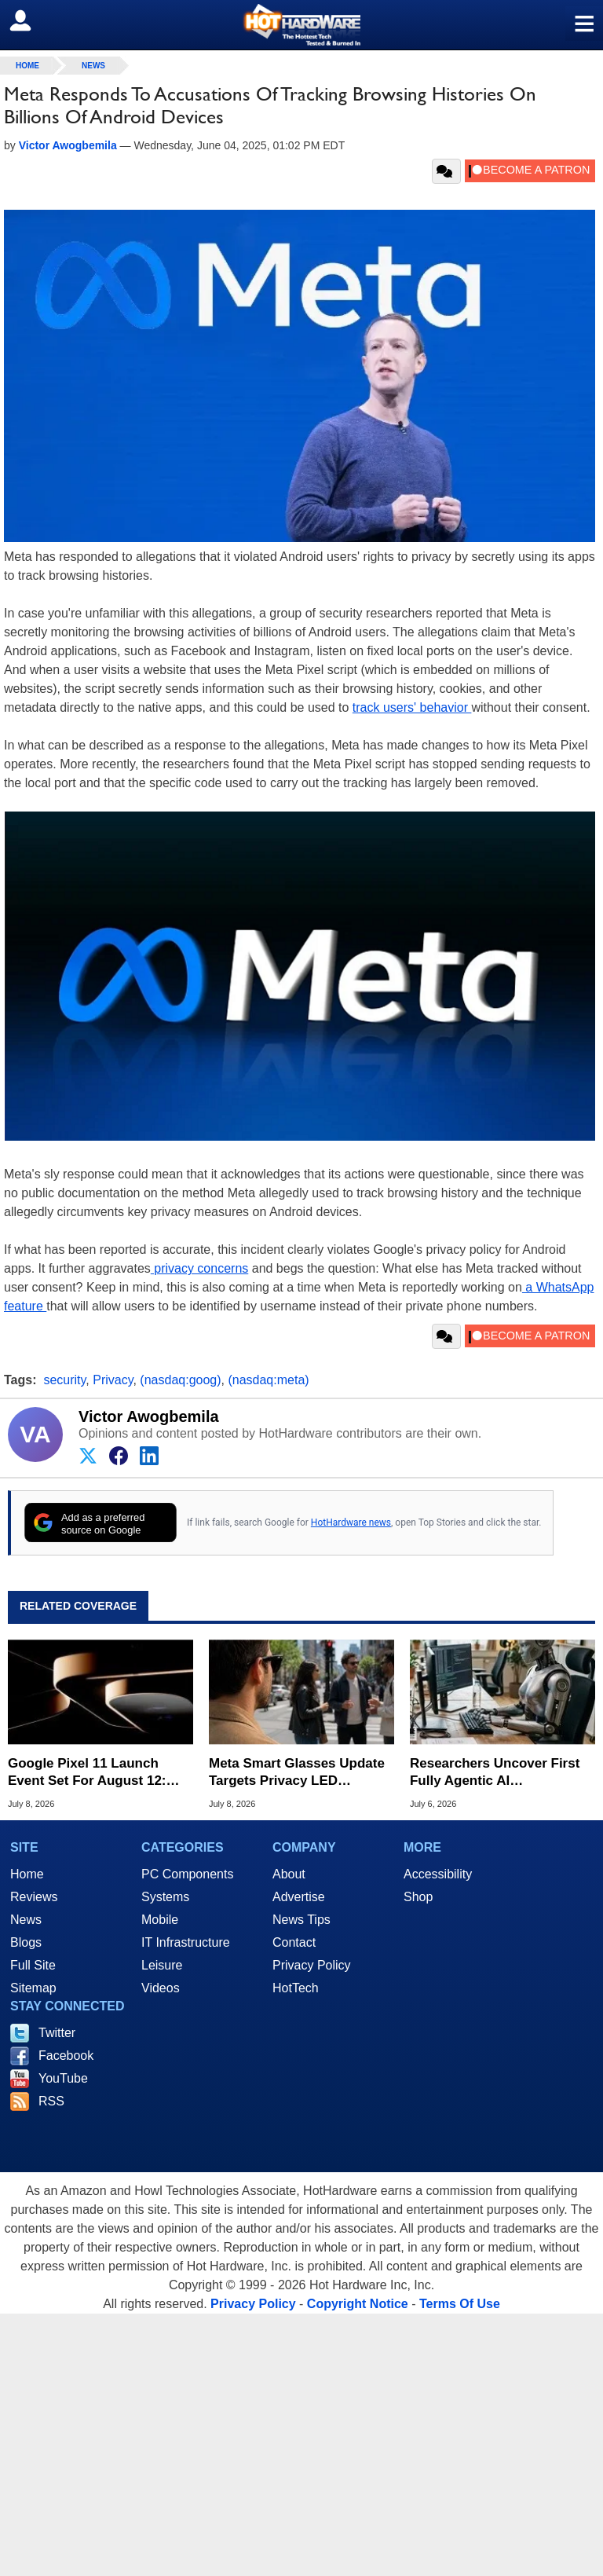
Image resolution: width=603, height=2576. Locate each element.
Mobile (159, 1919)
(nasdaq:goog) (180, 1380)
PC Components (187, 1874)
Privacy (113, 1380)
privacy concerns (200, 1268)
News (93, 65)
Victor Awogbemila (149, 1416)
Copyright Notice (357, 2303)
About (288, 1874)
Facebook (65, 2055)
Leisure (161, 1965)
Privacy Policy (311, 1965)
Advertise (298, 1897)
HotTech (295, 1988)
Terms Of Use (459, 2303)
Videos (160, 1988)
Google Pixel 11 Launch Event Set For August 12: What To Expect (87, 1773)
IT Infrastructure (185, 1942)
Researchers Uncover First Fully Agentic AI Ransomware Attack (494, 1773)
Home (27, 1874)
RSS (51, 2101)
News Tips (301, 1919)
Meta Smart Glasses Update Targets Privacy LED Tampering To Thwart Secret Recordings (298, 1773)
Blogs (26, 1942)
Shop (418, 1897)
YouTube (63, 2078)
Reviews (33, 1897)
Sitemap (33, 1988)
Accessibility (438, 1874)
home (27, 65)
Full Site (33, 1965)
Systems (165, 1897)
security (64, 1380)
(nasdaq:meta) (268, 1380)
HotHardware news (351, 1522)
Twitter (56, 2032)
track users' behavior (412, 707)
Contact (294, 1942)
